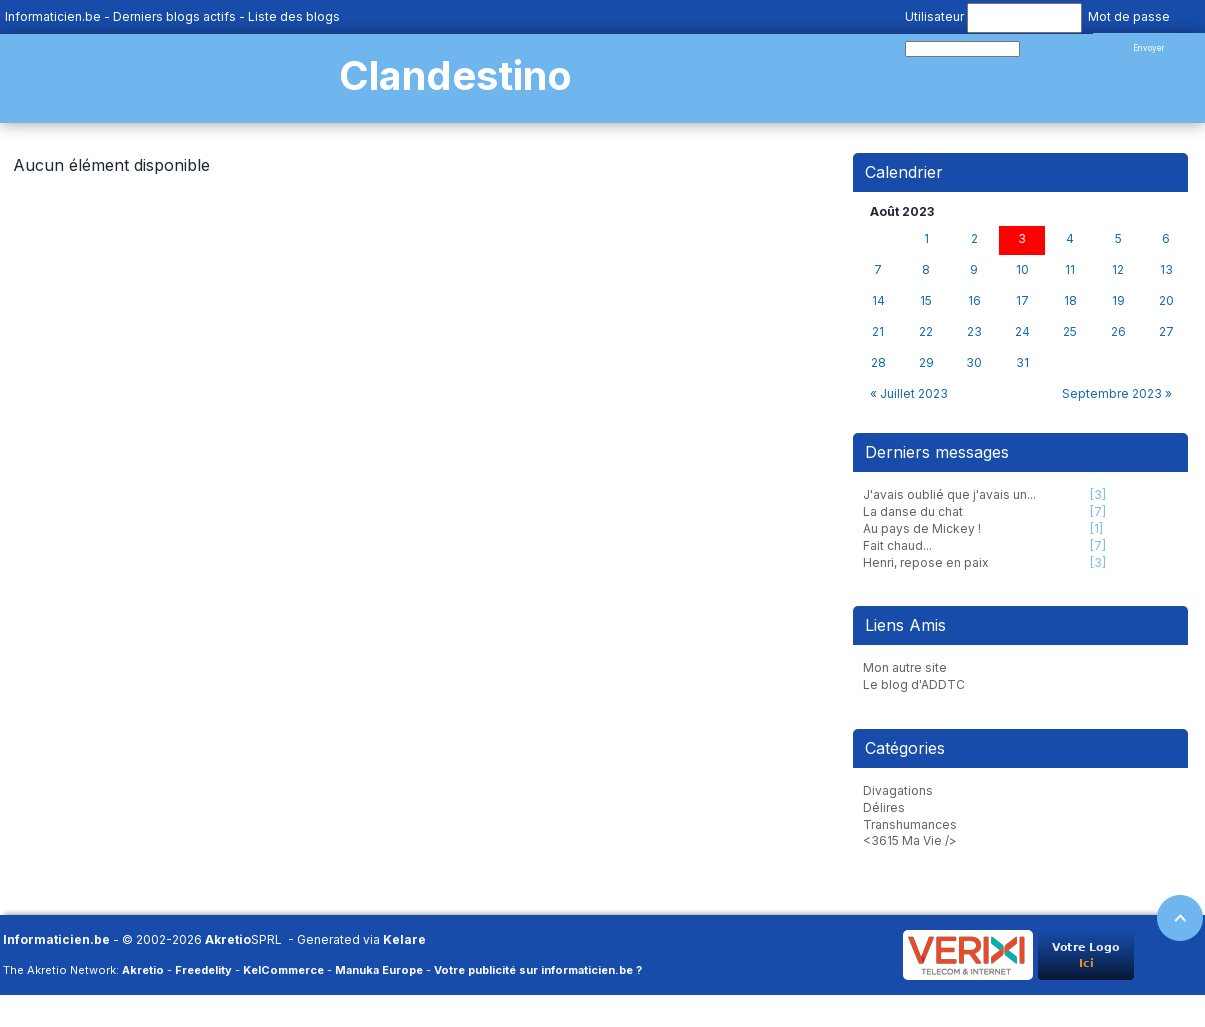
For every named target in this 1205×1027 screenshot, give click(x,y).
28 (878, 363)
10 (1022, 270)
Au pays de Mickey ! (922, 528)
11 (1070, 270)
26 (1118, 332)
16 (974, 301)
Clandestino (455, 75)
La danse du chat (913, 511)
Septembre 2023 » (1117, 393)
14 (878, 301)
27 (1166, 332)
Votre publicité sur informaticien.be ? (538, 970)
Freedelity (203, 970)
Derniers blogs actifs (174, 16)
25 (1070, 332)
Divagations (898, 790)
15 (926, 301)
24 (1022, 332)
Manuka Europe (379, 970)
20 (1166, 301)
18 (1070, 301)
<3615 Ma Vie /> (910, 840)
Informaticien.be (53, 16)
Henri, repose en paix (926, 562)
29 (926, 363)
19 (1118, 301)
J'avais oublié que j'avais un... (949, 494)
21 (878, 332)
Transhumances (910, 824)
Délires (884, 807)
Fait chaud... (897, 545)
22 (926, 332)
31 (1022, 363)
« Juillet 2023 (909, 393)
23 (974, 332)
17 (1022, 301)
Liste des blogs (294, 16)
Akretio (228, 939)
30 (974, 363)
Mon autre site (905, 667)
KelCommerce (283, 970)
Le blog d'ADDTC (914, 684)
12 (1118, 270)
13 (1166, 270)
